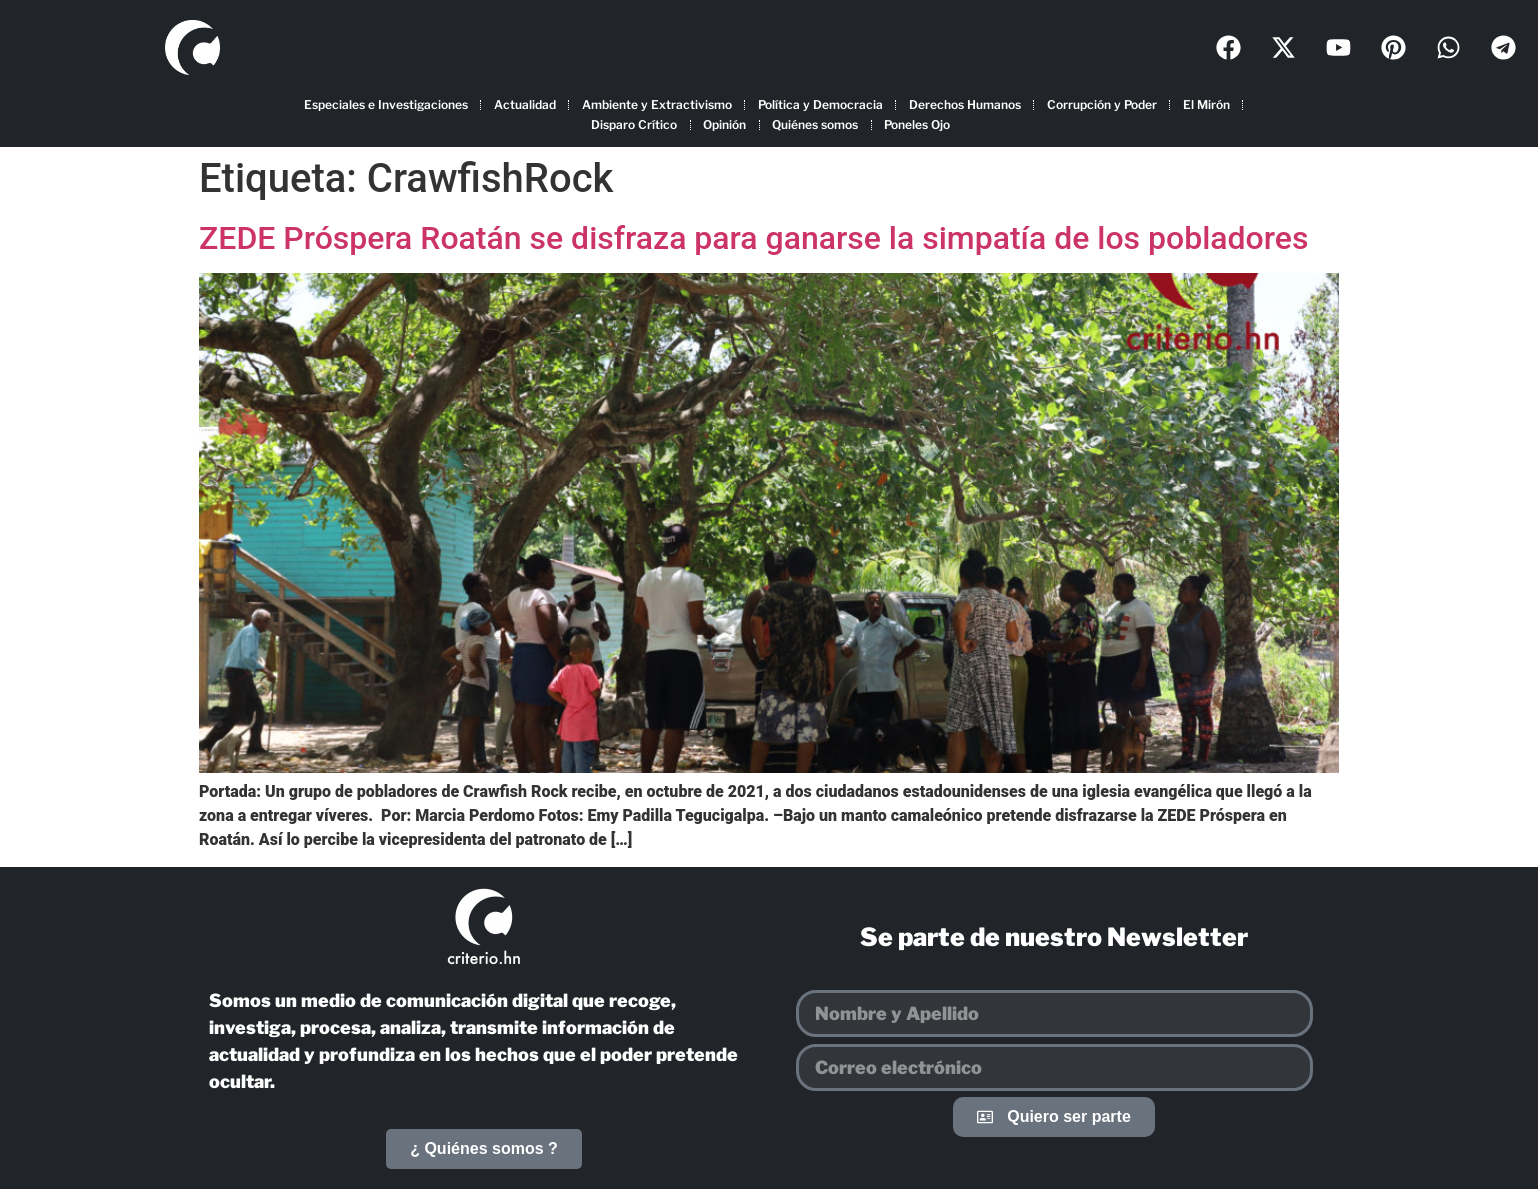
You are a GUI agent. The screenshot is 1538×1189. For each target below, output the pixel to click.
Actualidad (525, 104)
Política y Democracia (820, 104)
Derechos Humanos (965, 104)
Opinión (724, 124)
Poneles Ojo (917, 124)
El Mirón (1206, 104)
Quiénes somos (815, 124)
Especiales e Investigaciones (386, 104)
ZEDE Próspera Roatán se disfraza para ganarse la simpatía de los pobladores (753, 238)
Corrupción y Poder (1102, 104)
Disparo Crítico (634, 124)
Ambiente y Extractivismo (657, 104)
